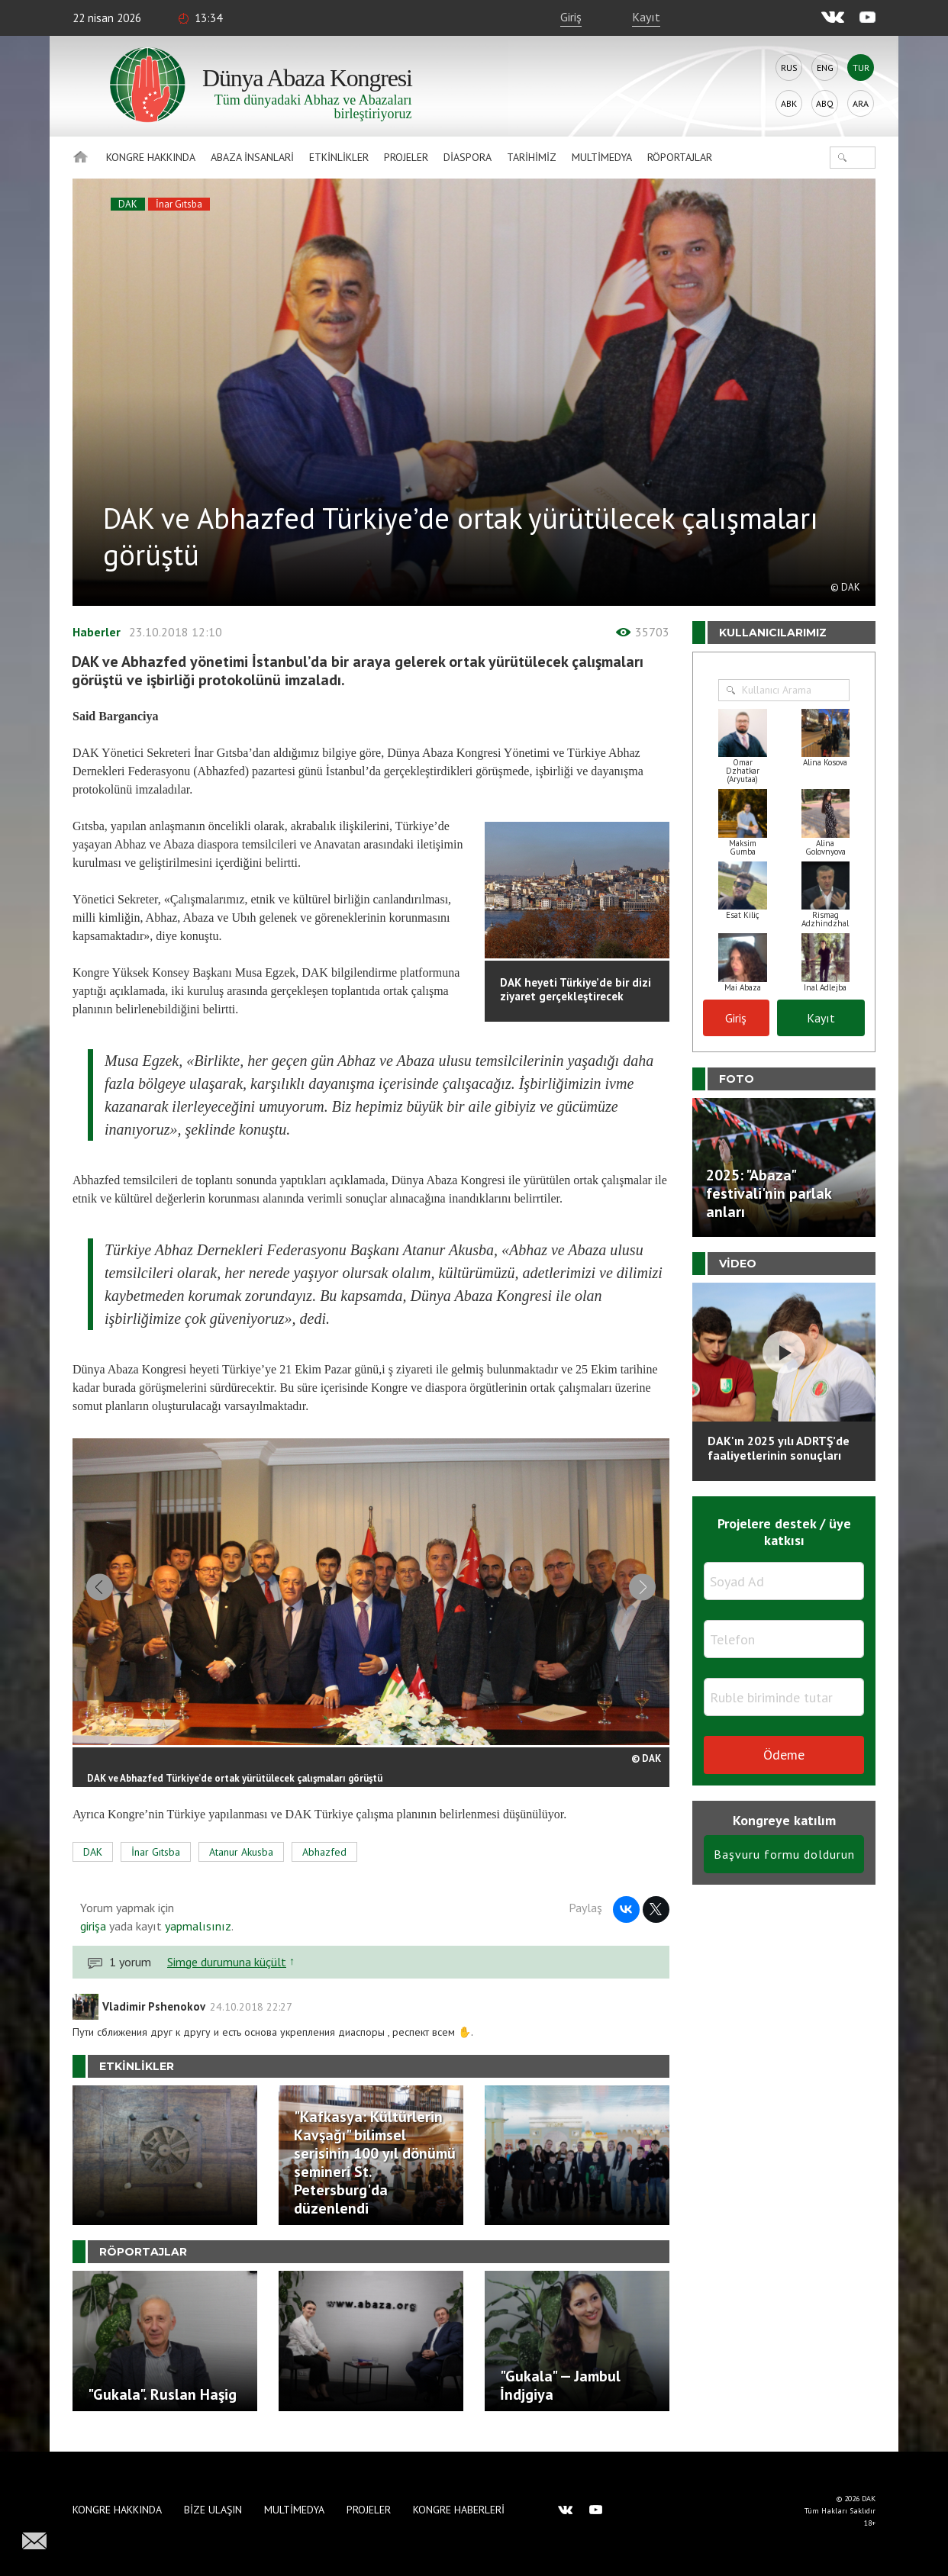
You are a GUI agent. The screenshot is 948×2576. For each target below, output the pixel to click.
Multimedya (602, 157)
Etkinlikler (339, 157)
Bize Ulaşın (213, 2509)
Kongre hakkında (150, 157)
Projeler (406, 157)
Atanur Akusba (241, 1862)
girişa (93, 1935)
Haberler (97, 631)
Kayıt (646, 16)
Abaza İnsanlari (252, 157)
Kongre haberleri (459, 2509)
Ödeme (784, 1754)
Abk (789, 103)
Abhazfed (324, 1862)
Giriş (571, 16)
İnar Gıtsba (179, 204)
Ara (861, 103)
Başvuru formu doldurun (784, 1854)
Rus (789, 67)
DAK (127, 204)
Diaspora (467, 157)
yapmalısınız (196, 1935)
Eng (825, 67)
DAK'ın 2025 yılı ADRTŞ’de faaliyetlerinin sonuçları (779, 1448)
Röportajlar (679, 157)
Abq (825, 103)
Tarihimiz (531, 157)
